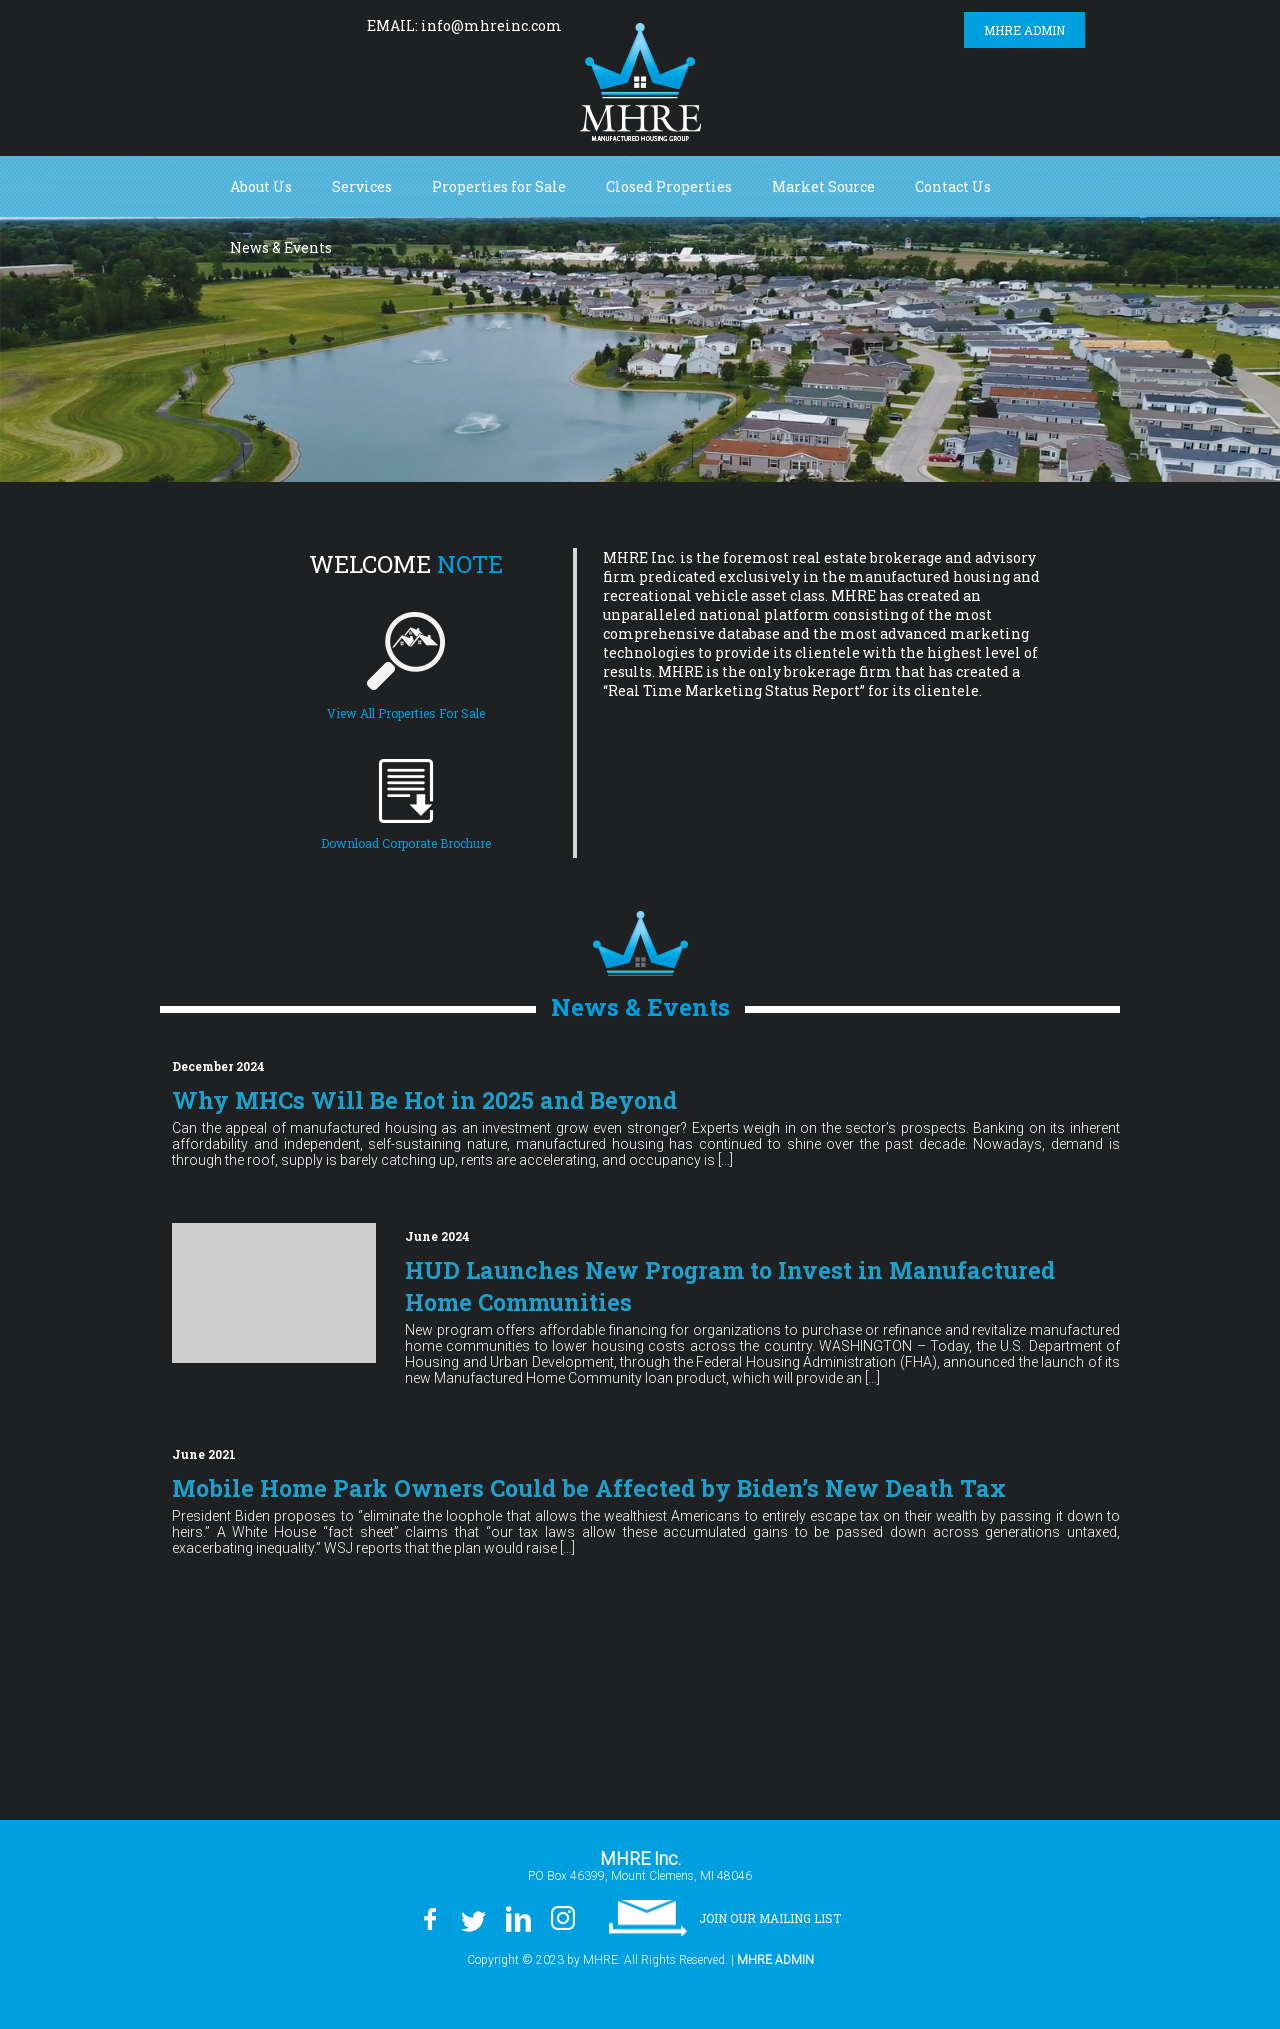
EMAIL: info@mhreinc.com (464, 25)
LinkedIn (278, 25)
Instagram (323, 25)
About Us (261, 186)
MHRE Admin (1024, 30)
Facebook (191, 25)
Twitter (233, 25)
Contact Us (953, 186)
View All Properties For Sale (406, 713)
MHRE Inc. (640, 82)
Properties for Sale (499, 186)
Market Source (823, 186)
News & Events (281, 247)
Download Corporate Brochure (406, 843)
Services (362, 186)
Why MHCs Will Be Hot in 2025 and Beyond (433, 1100)
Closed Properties (669, 186)
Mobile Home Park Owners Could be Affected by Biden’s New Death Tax (599, 1488)
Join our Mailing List (770, 1915)
